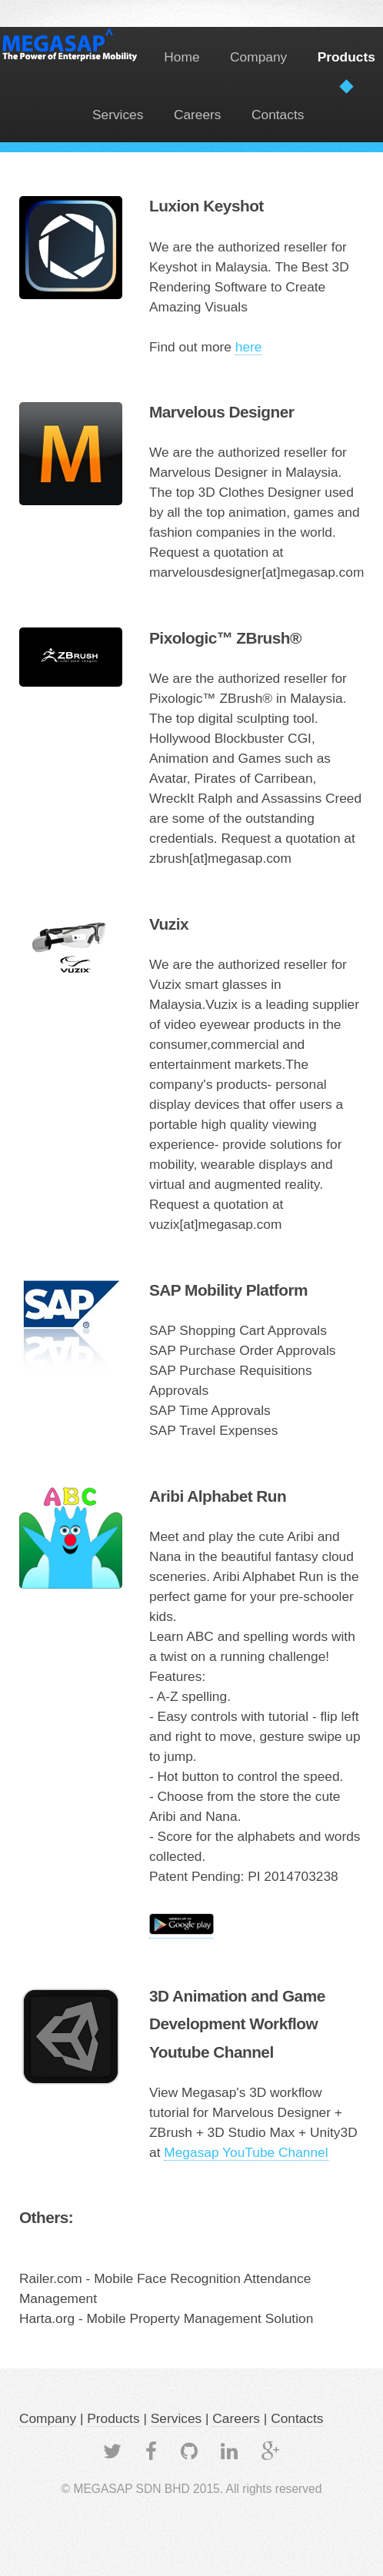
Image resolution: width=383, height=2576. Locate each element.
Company (258, 57)
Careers (197, 114)
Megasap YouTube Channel (246, 2152)
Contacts (277, 114)
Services (117, 114)
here (248, 346)
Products (346, 57)
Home (181, 57)
